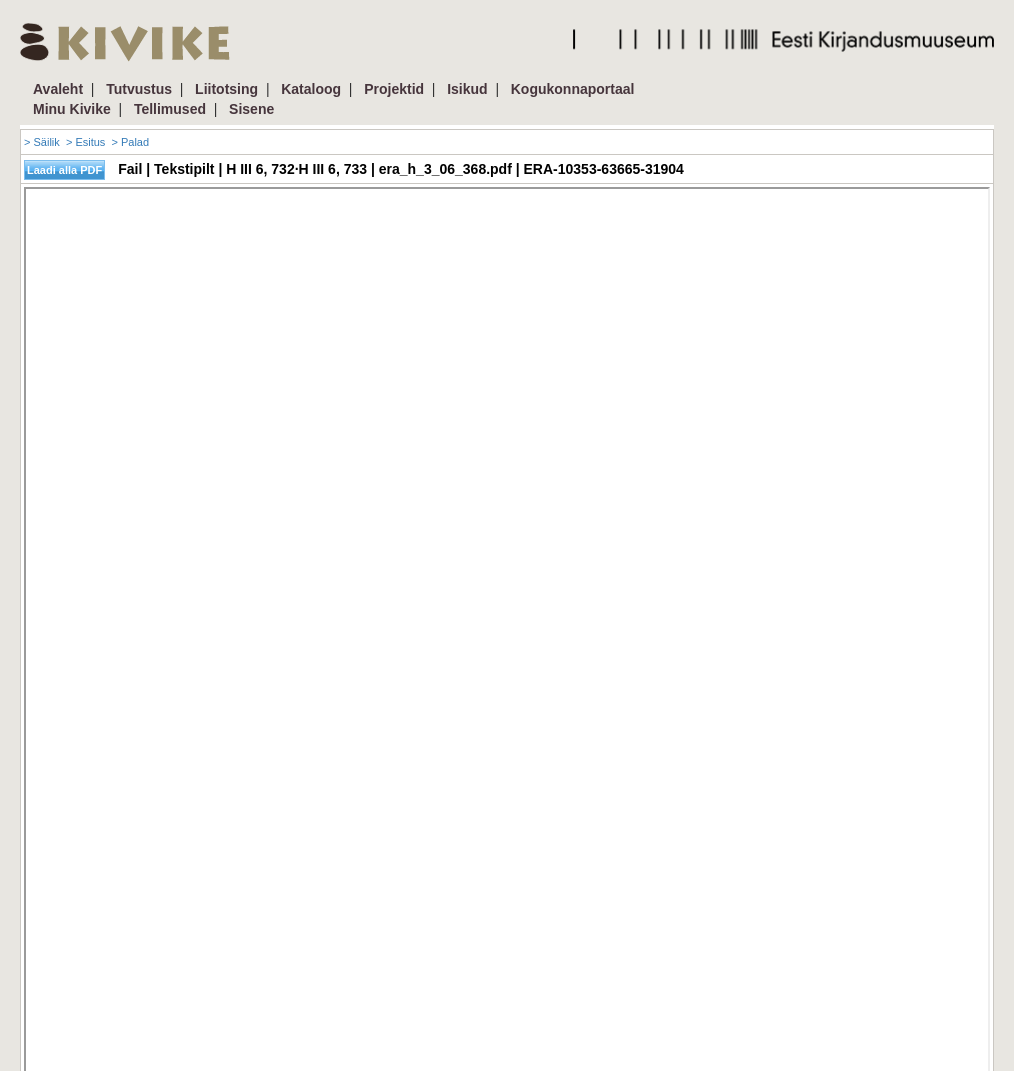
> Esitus (85, 142)
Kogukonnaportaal (573, 89)
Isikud (467, 89)
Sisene (251, 109)
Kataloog (311, 89)
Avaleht (58, 89)
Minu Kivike (72, 109)
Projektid (394, 89)
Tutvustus (139, 89)
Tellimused (170, 109)
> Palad (130, 142)
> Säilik (42, 142)
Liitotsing (226, 89)
